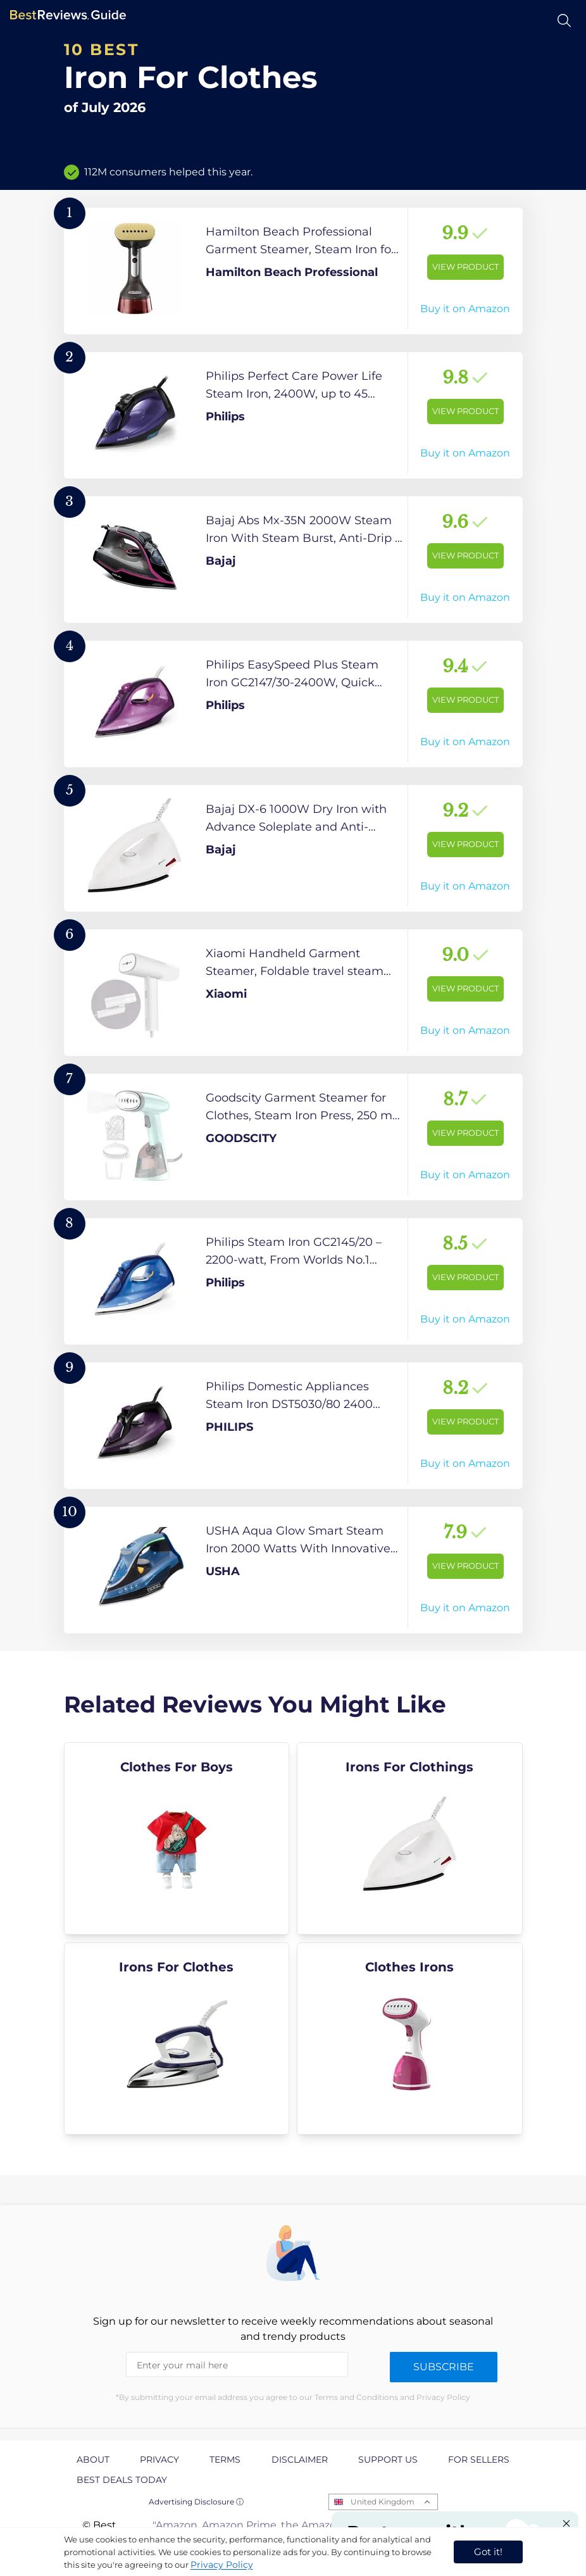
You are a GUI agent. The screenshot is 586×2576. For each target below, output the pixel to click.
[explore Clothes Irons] (410, 2038)
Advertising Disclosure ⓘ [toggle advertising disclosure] (196, 2501)
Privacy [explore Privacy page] (159, 2459)
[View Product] (293, 271)
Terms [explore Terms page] (224, 2459)
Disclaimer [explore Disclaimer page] (299, 2459)
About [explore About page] (93, 2459)
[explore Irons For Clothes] (177, 2038)
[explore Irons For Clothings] (410, 1838)
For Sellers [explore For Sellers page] (478, 2459)
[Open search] (564, 20)
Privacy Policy (221, 2564)
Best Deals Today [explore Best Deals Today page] (122, 2479)
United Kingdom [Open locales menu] (382, 2501)
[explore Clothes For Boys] (177, 1838)
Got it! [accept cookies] (488, 2552)
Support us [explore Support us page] (388, 2459)
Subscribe (443, 2367)
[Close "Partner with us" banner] (566, 2523)
